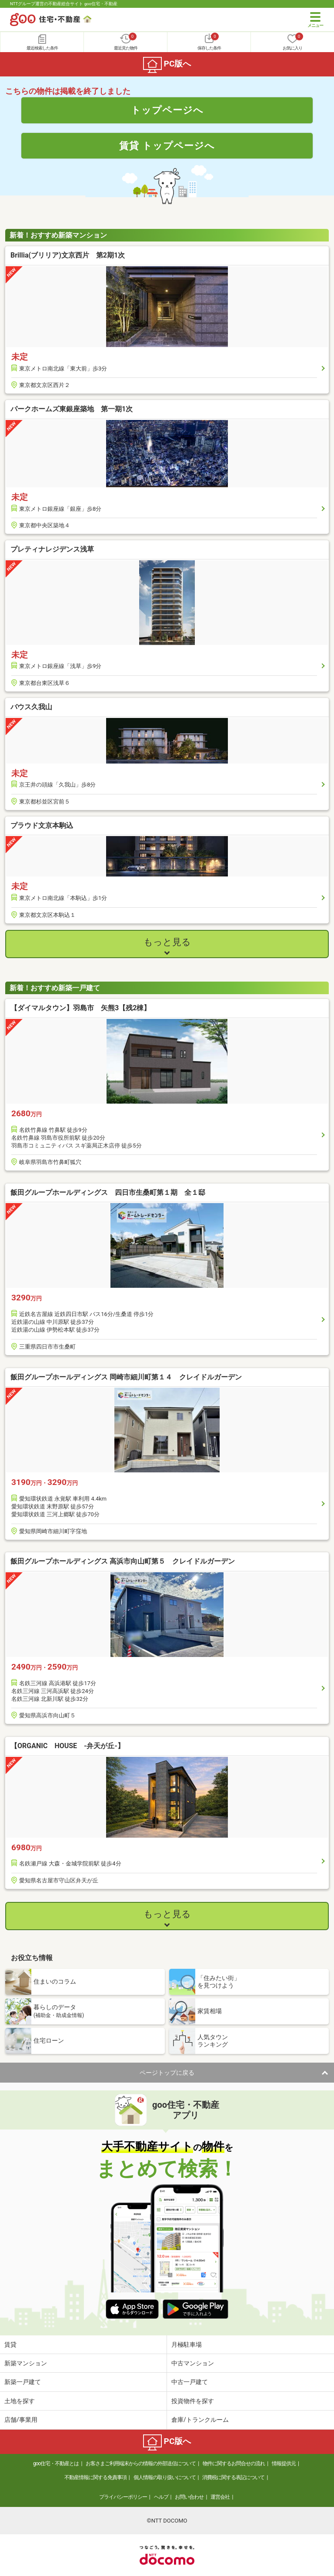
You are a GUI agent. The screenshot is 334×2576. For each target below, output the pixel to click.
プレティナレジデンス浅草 (52, 549)
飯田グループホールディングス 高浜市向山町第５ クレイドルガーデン (122, 1561)
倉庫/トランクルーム (200, 2419)
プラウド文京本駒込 (41, 825)
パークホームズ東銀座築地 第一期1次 (71, 409)
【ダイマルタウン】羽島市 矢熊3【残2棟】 (80, 1008)
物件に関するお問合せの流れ (234, 2463)
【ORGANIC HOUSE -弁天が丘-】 (67, 1746)
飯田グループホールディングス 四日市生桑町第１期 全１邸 (107, 1192)
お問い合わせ (189, 2497)
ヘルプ (161, 2497)
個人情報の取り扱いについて (165, 2477)
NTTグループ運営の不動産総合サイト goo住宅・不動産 (63, 3)
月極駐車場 (186, 2344)
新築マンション (25, 2363)
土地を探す (19, 2400)
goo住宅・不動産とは (56, 2463)
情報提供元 (284, 2463)
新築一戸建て (22, 2381)
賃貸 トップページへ (167, 145)
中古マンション (192, 2363)
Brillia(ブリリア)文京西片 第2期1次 (67, 255)
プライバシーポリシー (123, 2497)
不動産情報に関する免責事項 (95, 2477)
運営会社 (220, 2497)
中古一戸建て (189, 2381)
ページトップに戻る (167, 2072)
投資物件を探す (192, 2400)
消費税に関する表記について (233, 2477)
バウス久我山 (31, 707)
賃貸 (10, 2344)
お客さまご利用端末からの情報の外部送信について (141, 2463)
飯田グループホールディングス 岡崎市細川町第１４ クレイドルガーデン (126, 1377)
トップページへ (167, 110)
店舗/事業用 (20, 2419)
